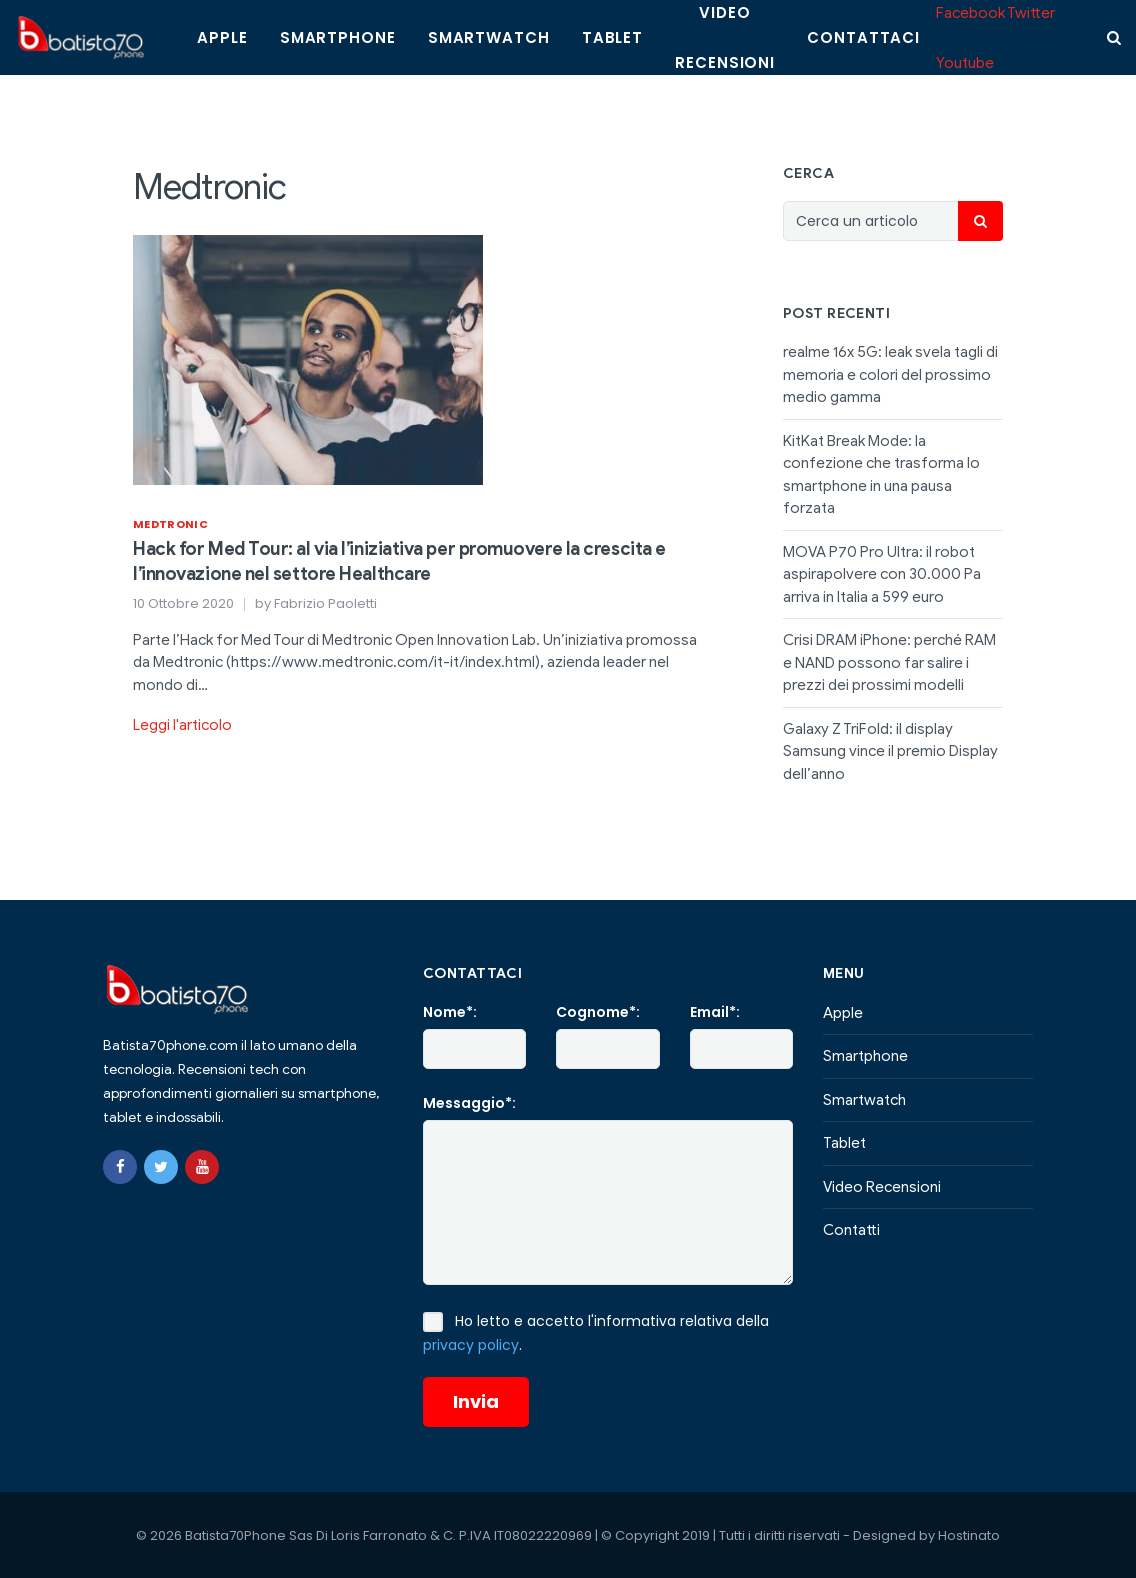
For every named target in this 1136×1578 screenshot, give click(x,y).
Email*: (715, 1012)
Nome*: (450, 1012)
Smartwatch (489, 37)
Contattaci (863, 37)
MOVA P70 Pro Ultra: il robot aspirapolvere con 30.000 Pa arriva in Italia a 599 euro (882, 574)
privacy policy (471, 1345)
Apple (222, 37)
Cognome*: (598, 1012)
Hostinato (969, 1535)
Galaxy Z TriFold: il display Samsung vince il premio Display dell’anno (890, 751)
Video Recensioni (882, 1187)
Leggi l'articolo (182, 725)
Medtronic (170, 524)
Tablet (612, 37)
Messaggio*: (469, 1103)
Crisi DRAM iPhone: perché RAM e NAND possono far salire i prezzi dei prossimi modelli (889, 662)
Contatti (851, 1230)
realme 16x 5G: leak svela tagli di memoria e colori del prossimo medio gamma (890, 374)
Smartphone (338, 37)
